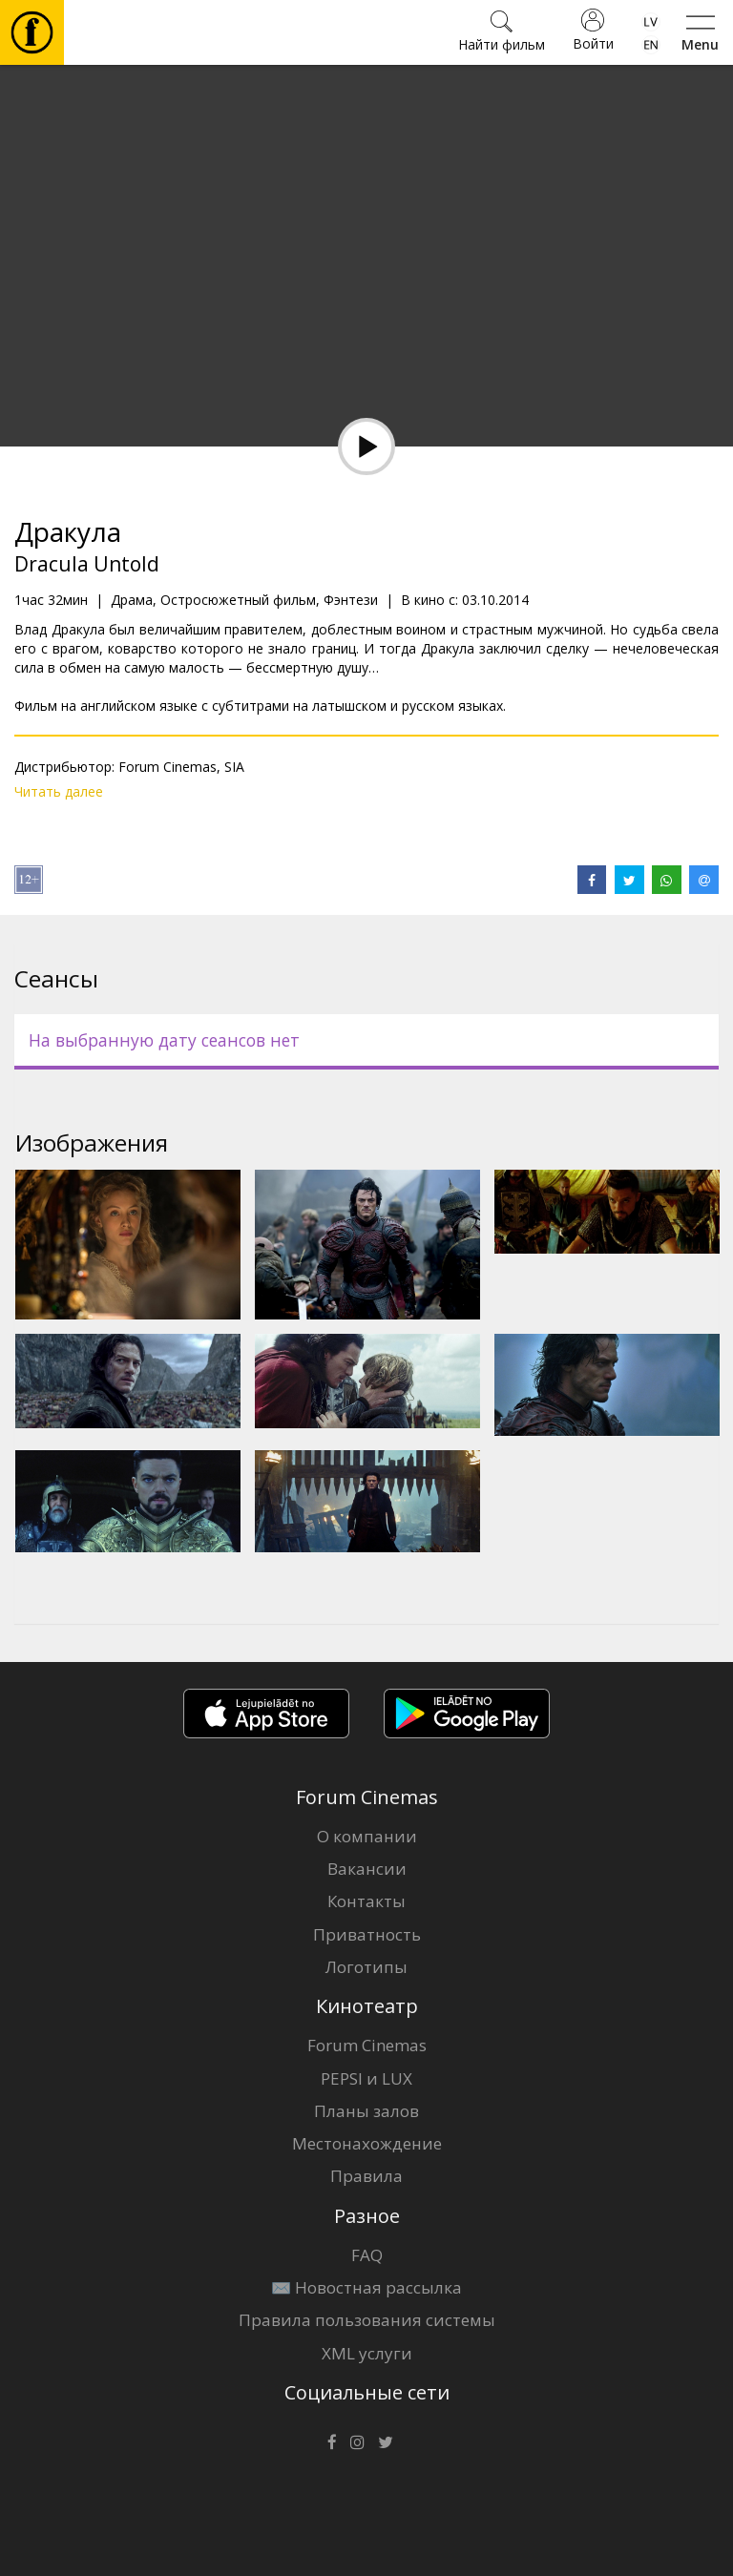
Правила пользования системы (367, 2320)
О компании (367, 1836)
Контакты (366, 1901)
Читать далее (58, 791)
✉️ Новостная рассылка (366, 2287)
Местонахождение (367, 2143)
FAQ (367, 2255)
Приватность (367, 1934)
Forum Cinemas (367, 2045)
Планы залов (366, 2111)
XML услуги (367, 2353)
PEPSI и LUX (366, 2078)
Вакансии (367, 1869)
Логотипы (366, 1967)
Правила (366, 2176)
